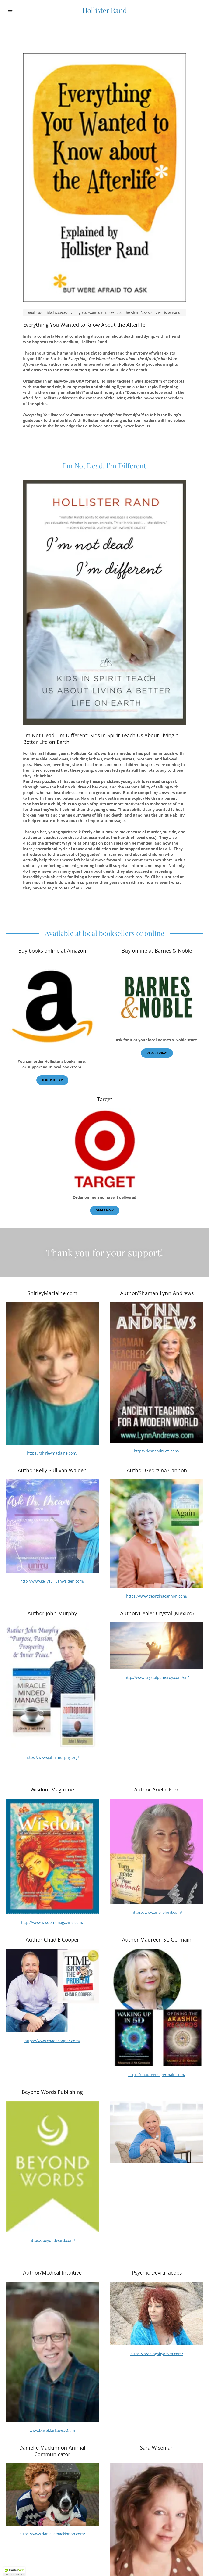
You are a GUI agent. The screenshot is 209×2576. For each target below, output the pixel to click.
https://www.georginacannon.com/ (157, 1596)
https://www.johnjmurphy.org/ (52, 1757)
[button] (20, 10)
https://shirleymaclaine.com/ (52, 1453)
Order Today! (52, 1080)
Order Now (105, 1210)
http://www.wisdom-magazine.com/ (52, 1922)
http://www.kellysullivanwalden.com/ (52, 1581)
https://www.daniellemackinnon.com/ (52, 2534)
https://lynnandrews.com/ (157, 1451)
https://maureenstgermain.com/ (156, 2074)
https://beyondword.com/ (52, 2240)
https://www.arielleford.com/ (157, 1912)
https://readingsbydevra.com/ (156, 2353)
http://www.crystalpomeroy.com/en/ (157, 1677)
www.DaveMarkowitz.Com (52, 2430)
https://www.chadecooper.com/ (52, 2040)
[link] (104, 11)
